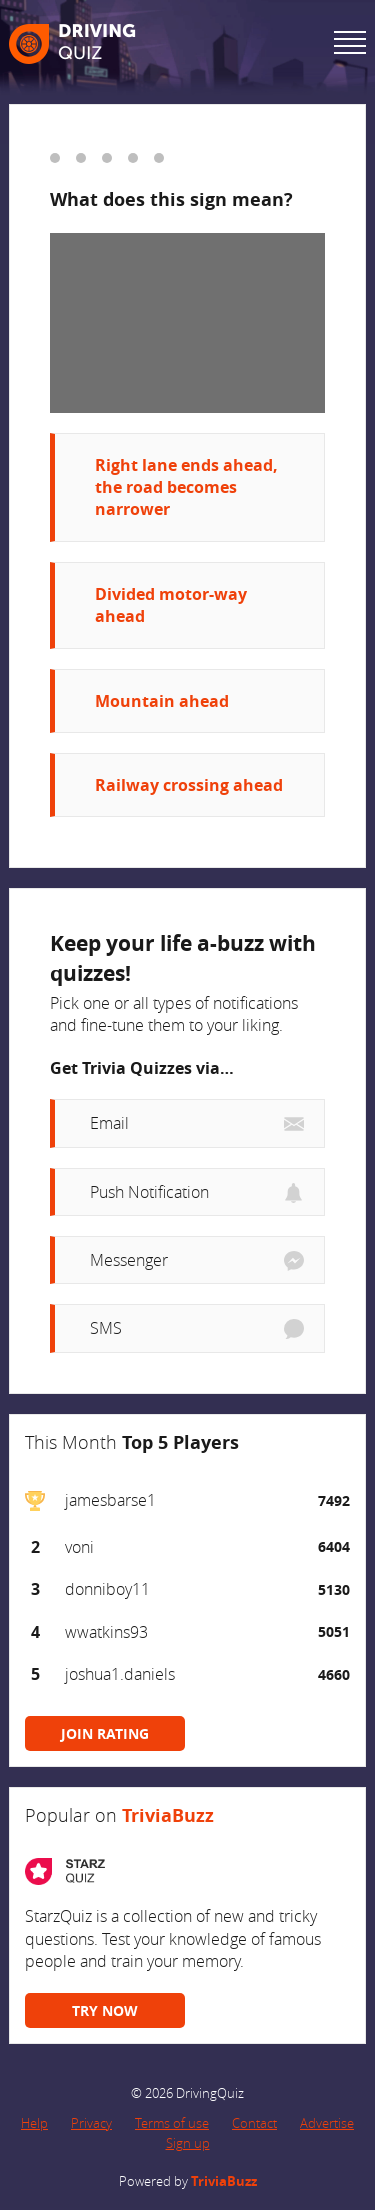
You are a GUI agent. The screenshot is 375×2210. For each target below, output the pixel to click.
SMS (106, 1328)
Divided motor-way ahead (171, 605)
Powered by (188, 2181)
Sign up (188, 2143)
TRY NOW (105, 2010)
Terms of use (172, 2123)
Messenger (129, 1260)
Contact (254, 2123)
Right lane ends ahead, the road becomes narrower (186, 487)
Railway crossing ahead (189, 785)
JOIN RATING (105, 1733)
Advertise (327, 2123)
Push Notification (149, 1192)
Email (109, 1123)
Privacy (91, 2123)
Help (34, 2123)
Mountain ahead (162, 701)
